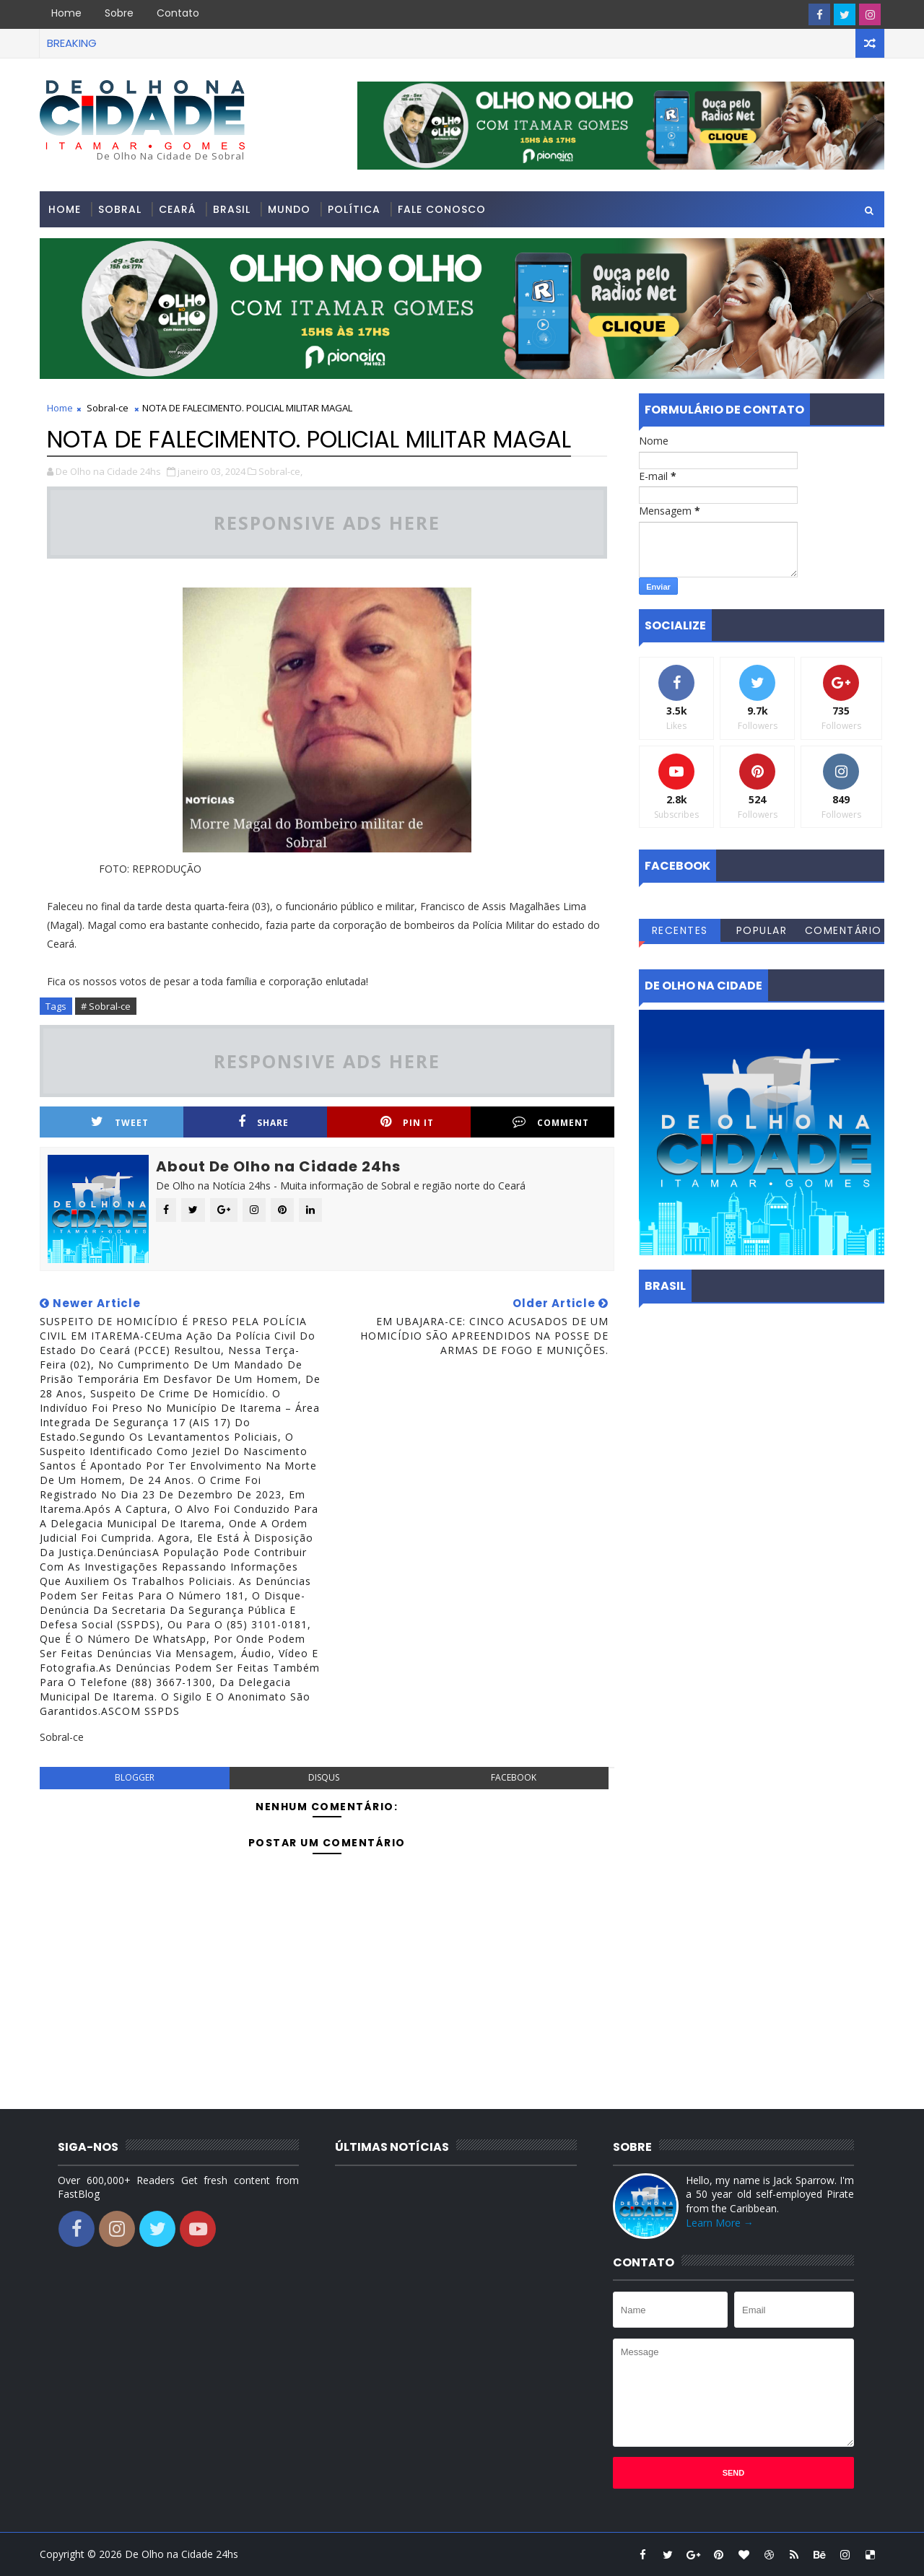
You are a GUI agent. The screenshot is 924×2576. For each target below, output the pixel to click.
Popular (762, 930)
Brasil (231, 209)
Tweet (120, 1122)
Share (263, 1122)
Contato (178, 13)
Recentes (680, 930)
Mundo (289, 209)
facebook (513, 1777)
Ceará (177, 209)
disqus (323, 1777)
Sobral (119, 209)
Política (354, 209)
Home (66, 13)
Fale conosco (442, 209)
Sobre (119, 13)
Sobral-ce (107, 407)
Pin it (407, 1122)
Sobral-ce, (280, 471)
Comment (551, 1122)
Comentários (843, 932)
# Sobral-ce (106, 1006)
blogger (134, 1777)
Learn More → (720, 2223)
